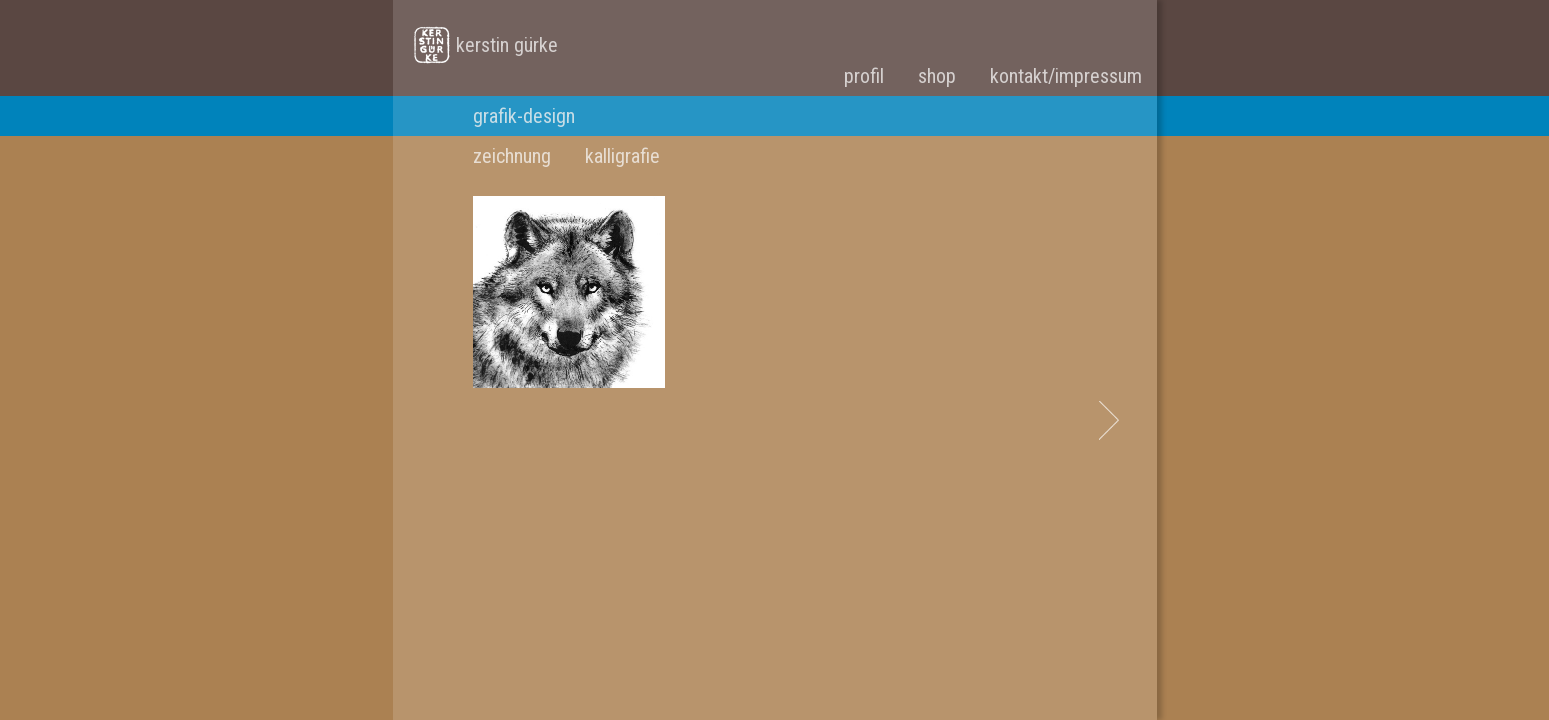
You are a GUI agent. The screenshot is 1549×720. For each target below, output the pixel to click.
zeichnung (512, 156)
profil (864, 76)
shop (937, 76)
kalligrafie (622, 156)
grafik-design (524, 116)
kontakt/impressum (1066, 76)
